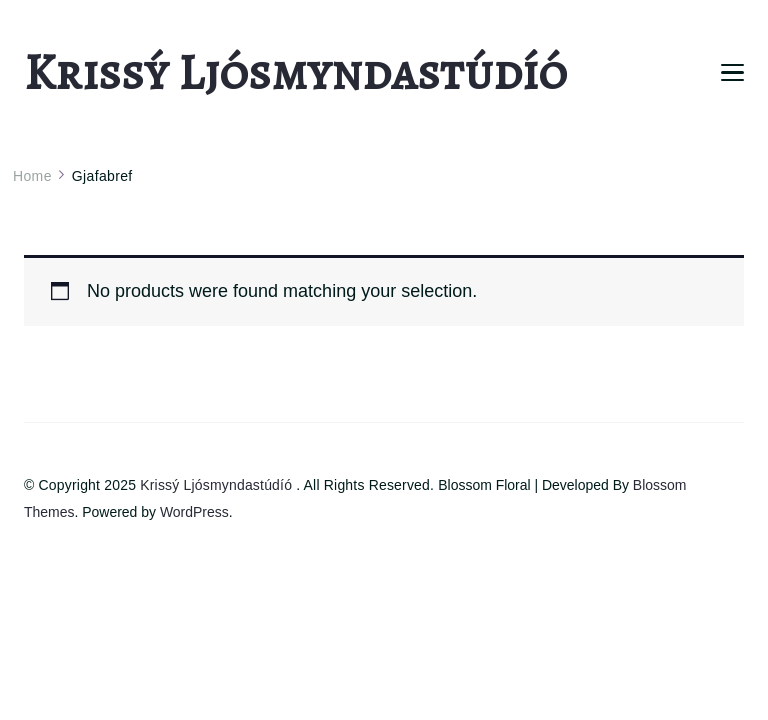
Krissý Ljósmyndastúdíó (295, 72)
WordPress (194, 512)
